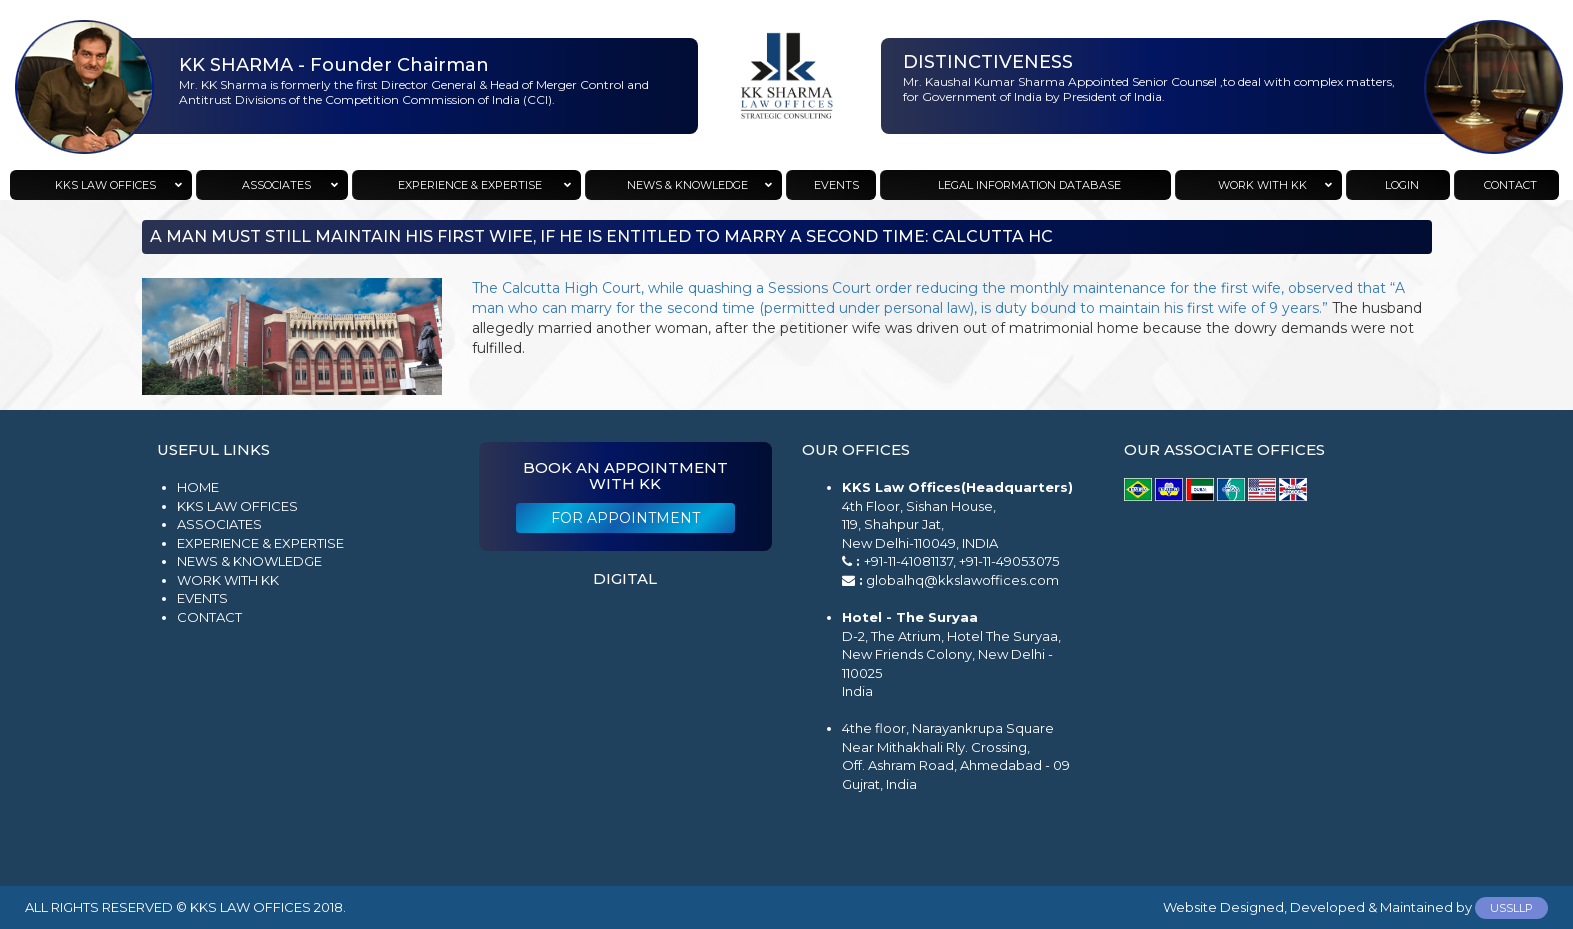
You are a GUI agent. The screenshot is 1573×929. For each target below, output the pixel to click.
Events (202, 598)
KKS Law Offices (237, 506)
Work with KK (228, 580)
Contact (209, 617)
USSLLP (1511, 908)
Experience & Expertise (260, 543)
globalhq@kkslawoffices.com (962, 580)
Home (198, 487)
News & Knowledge (249, 561)
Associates (219, 524)
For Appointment (625, 518)
